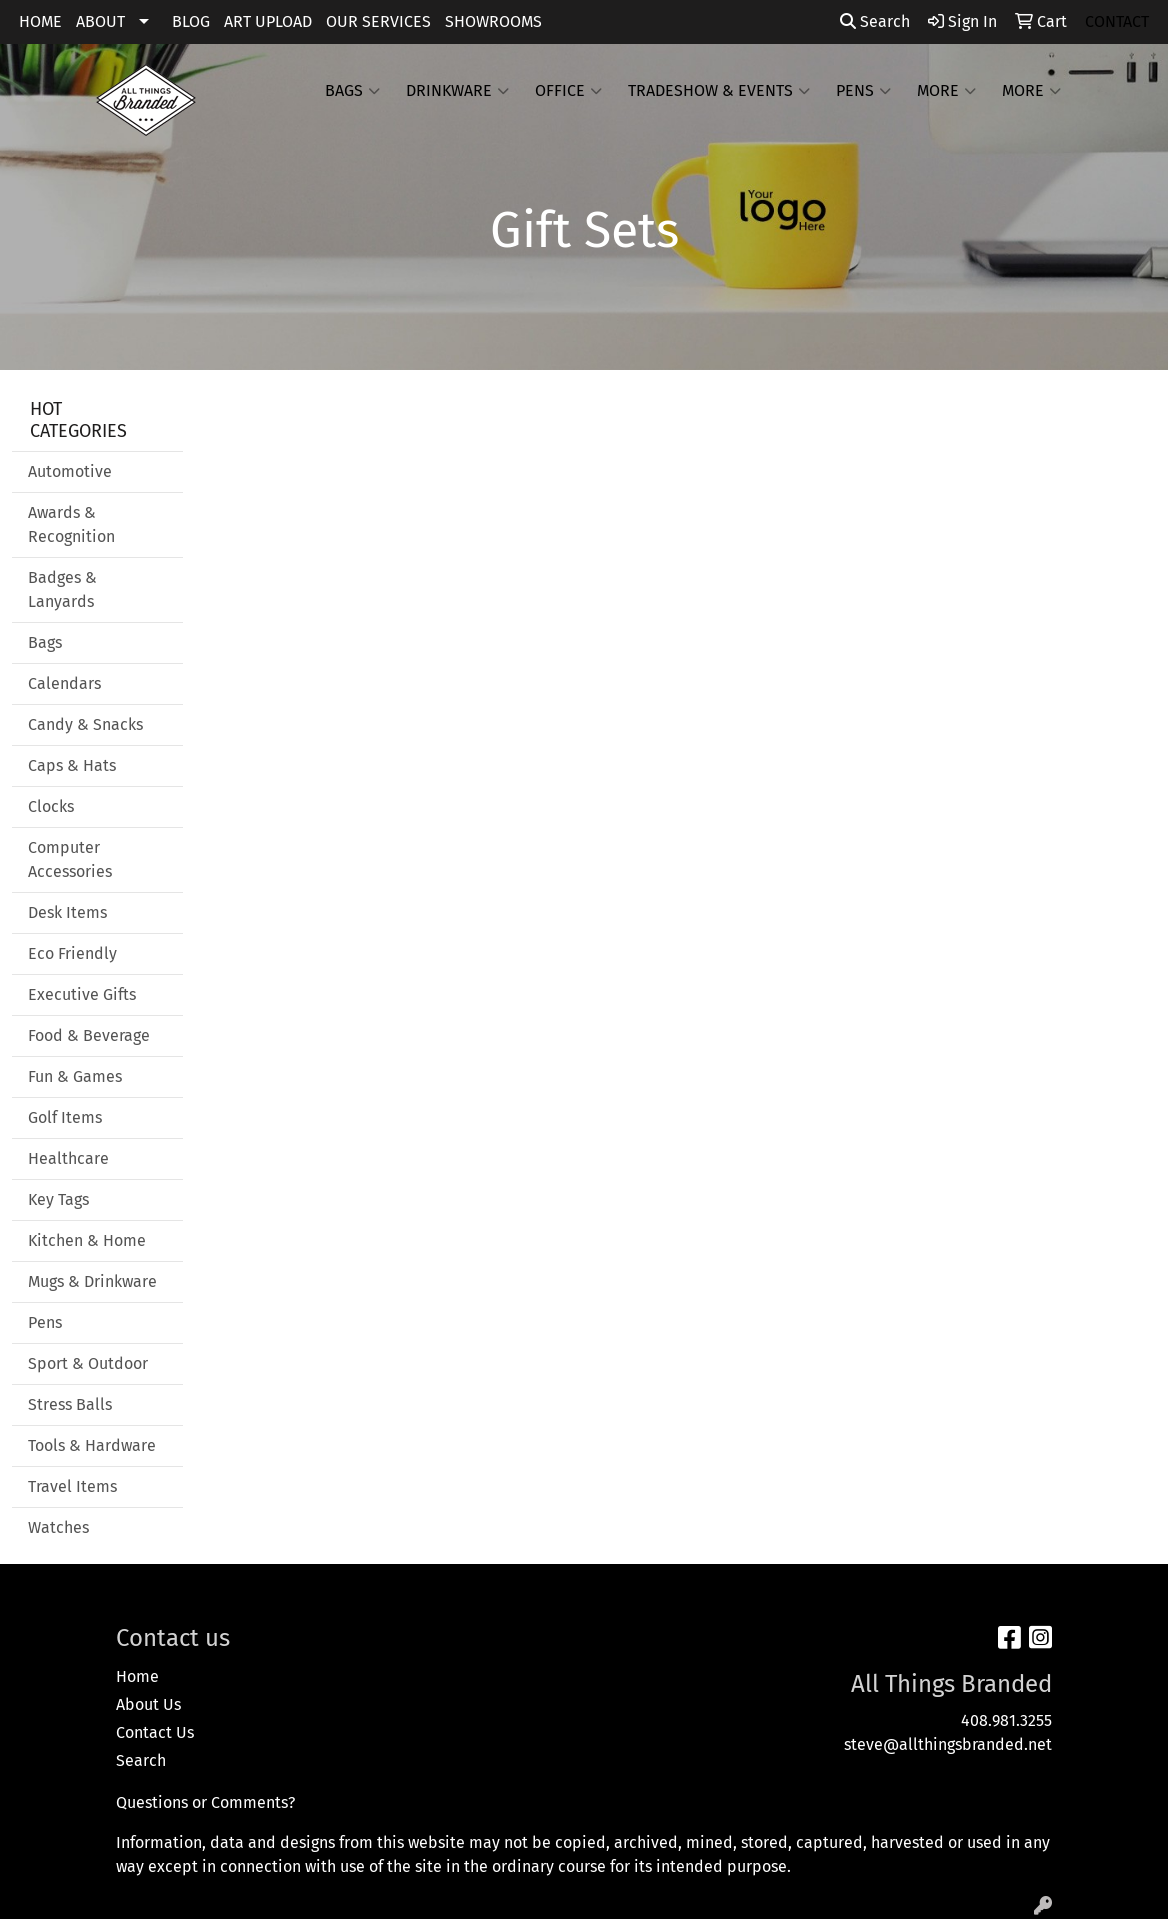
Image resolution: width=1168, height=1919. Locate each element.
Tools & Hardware (92, 1445)
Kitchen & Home (87, 1240)
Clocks (51, 806)
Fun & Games (75, 1076)
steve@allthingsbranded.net (948, 1744)
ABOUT (100, 21)
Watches (58, 1527)
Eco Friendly (72, 953)
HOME (40, 21)
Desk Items (67, 912)
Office (568, 91)
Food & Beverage (89, 1035)
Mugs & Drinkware (92, 1281)
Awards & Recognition (71, 524)
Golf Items (65, 1117)
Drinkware (457, 91)
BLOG (191, 21)
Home (137, 1676)
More (946, 91)
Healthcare (68, 1158)
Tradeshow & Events (719, 91)
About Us (148, 1704)
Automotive (70, 471)
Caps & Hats (72, 765)
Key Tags (58, 1199)
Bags (352, 91)
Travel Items (72, 1486)
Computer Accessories (70, 859)
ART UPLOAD (268, 21)
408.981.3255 (1006, 1720)
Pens (863, 91)
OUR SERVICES (378, 21)
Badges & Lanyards (62, 589)
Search (875, 21)
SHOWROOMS (493, 21)
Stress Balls (70, 1404)
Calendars (64, 683)
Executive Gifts (82, 994)
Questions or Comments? (205, 1802)
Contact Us (155, 1732)
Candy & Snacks (85, 724)
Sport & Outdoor (88, 1363)
